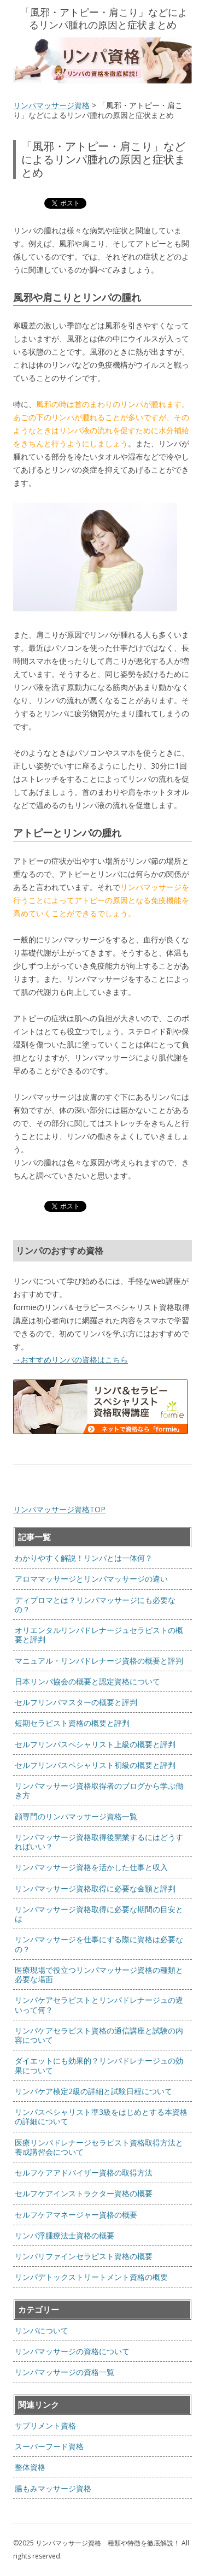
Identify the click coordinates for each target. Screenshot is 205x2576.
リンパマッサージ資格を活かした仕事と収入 (91, 1867)
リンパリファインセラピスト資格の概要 (84, 2256)
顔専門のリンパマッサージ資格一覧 (76, 1816)
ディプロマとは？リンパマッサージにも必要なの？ (95, 1604)
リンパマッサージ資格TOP (59, 1509)
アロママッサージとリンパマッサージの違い (91, 1578)
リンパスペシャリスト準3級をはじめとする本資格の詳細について (101, 2116)
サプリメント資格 (45, 2425)
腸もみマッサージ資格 (53, 2488)
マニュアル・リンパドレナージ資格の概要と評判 (99, 1660)
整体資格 (30, 2467)
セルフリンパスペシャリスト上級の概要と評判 (95, 1744)
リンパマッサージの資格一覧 (64, 2372)
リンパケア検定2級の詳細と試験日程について (93, 2091)
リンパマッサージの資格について (72, 2351)
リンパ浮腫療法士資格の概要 (64, 2235)
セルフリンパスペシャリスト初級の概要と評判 (95, 1765)
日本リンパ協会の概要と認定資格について (87, 1681)
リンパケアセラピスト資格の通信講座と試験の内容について (99, 2035)
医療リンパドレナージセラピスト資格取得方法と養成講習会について (99, 2147)
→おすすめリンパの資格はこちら (70, 1359)
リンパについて (41, 2330)
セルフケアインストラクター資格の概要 (84, 2193)
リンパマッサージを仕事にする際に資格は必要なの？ (99, 1944)
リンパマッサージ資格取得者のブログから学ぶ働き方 (99, 1790)
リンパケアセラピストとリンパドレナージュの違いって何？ (99, 2004)
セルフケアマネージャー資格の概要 (76, 2214)
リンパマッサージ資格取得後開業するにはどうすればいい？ (99, 1842)
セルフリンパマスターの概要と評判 (76, 1702)
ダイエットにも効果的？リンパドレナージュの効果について (99, 2065)
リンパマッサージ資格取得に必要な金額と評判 (95, 1888)
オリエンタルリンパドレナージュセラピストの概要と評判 (99, 1634)
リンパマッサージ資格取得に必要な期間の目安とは (99, 1914)
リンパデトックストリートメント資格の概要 (91, 2277)
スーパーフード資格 (49, 2446)
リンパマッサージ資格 (51, 105)
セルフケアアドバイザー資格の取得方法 (84, 2172)
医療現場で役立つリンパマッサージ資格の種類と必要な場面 (99, 1974)
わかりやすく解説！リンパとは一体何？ (84, 1558)
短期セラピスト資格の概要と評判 (72, 1723)
